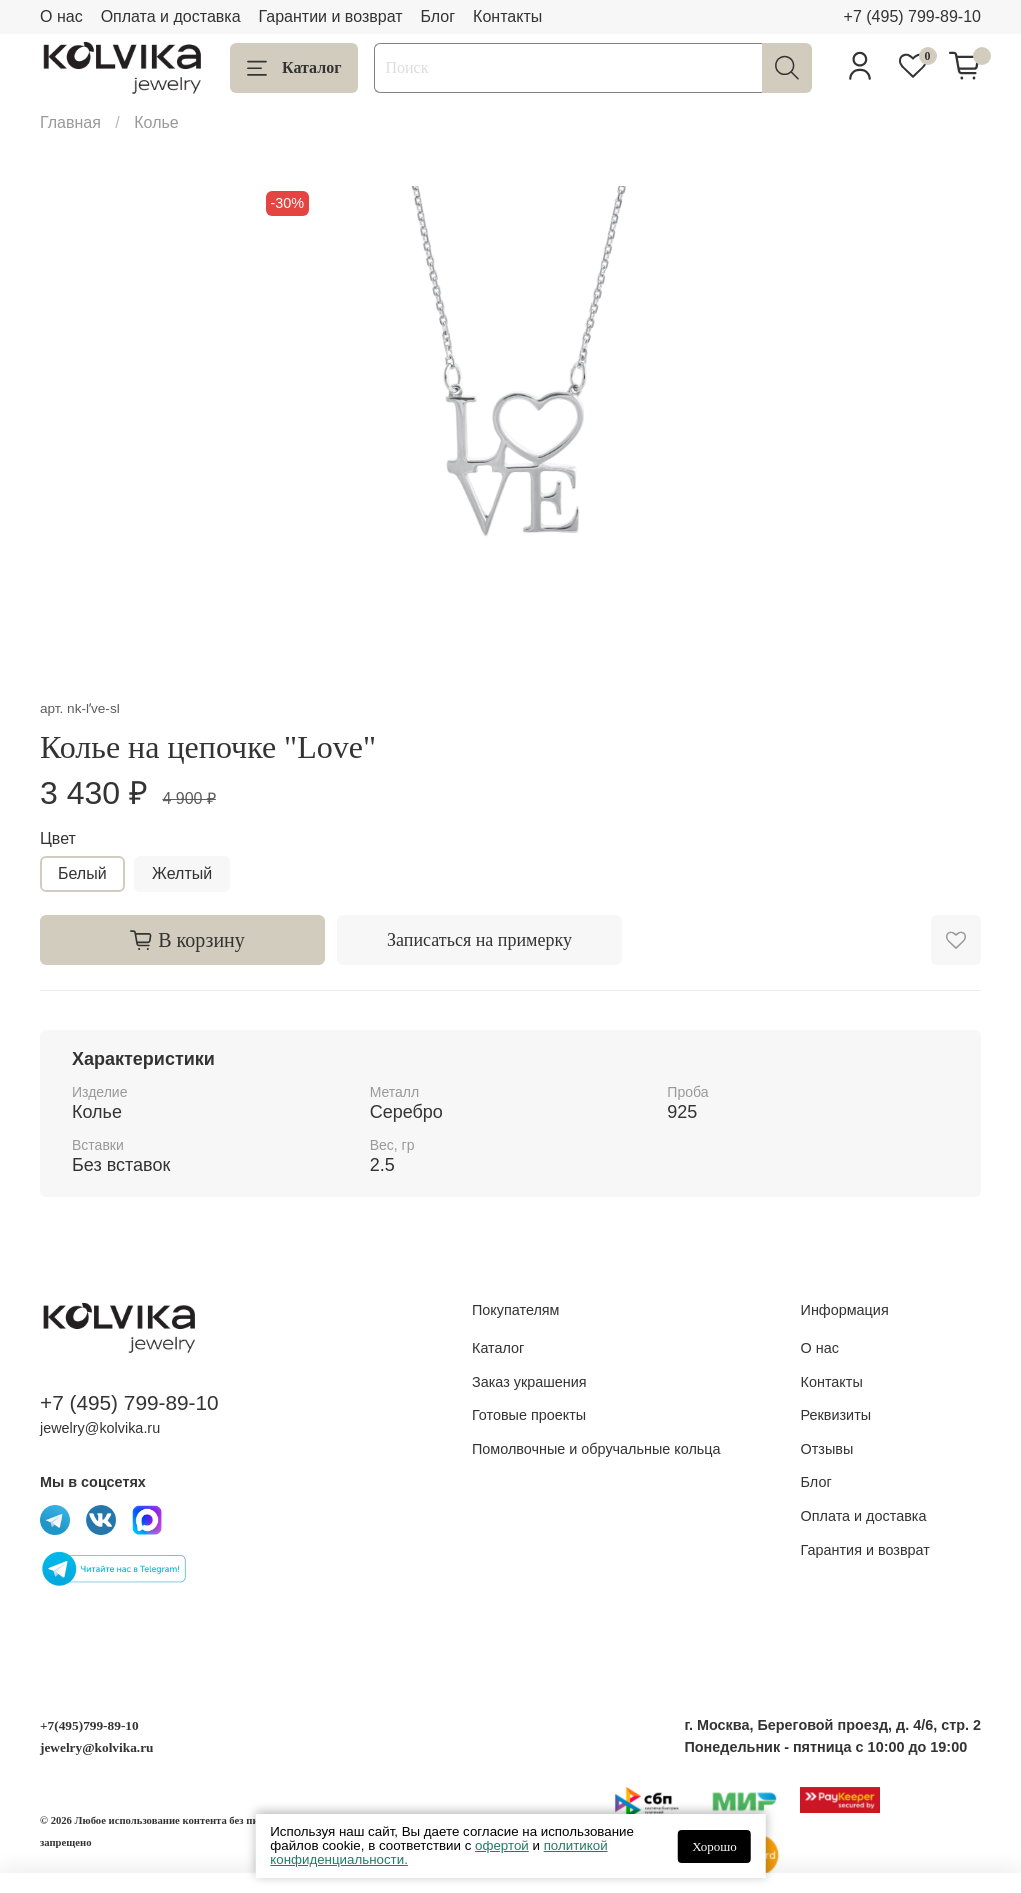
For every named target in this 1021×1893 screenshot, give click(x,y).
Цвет (58, 838)
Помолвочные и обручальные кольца (596, 1449)
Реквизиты (836, 1415)
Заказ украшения (529, 1382)
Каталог (294, 68)
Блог (438, 16)
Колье (156, 122)
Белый (82, 873)
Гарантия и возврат (865, 1550)
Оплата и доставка (171, 16)
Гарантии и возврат (331, 16)
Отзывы (827, 1449)
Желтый (182, 873)
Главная (70, 122)
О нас (61, 16)
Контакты (507, 16)
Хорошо (714, 1846)
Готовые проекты (529, 1415)
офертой (502, 1845)
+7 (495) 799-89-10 (912, 16)
